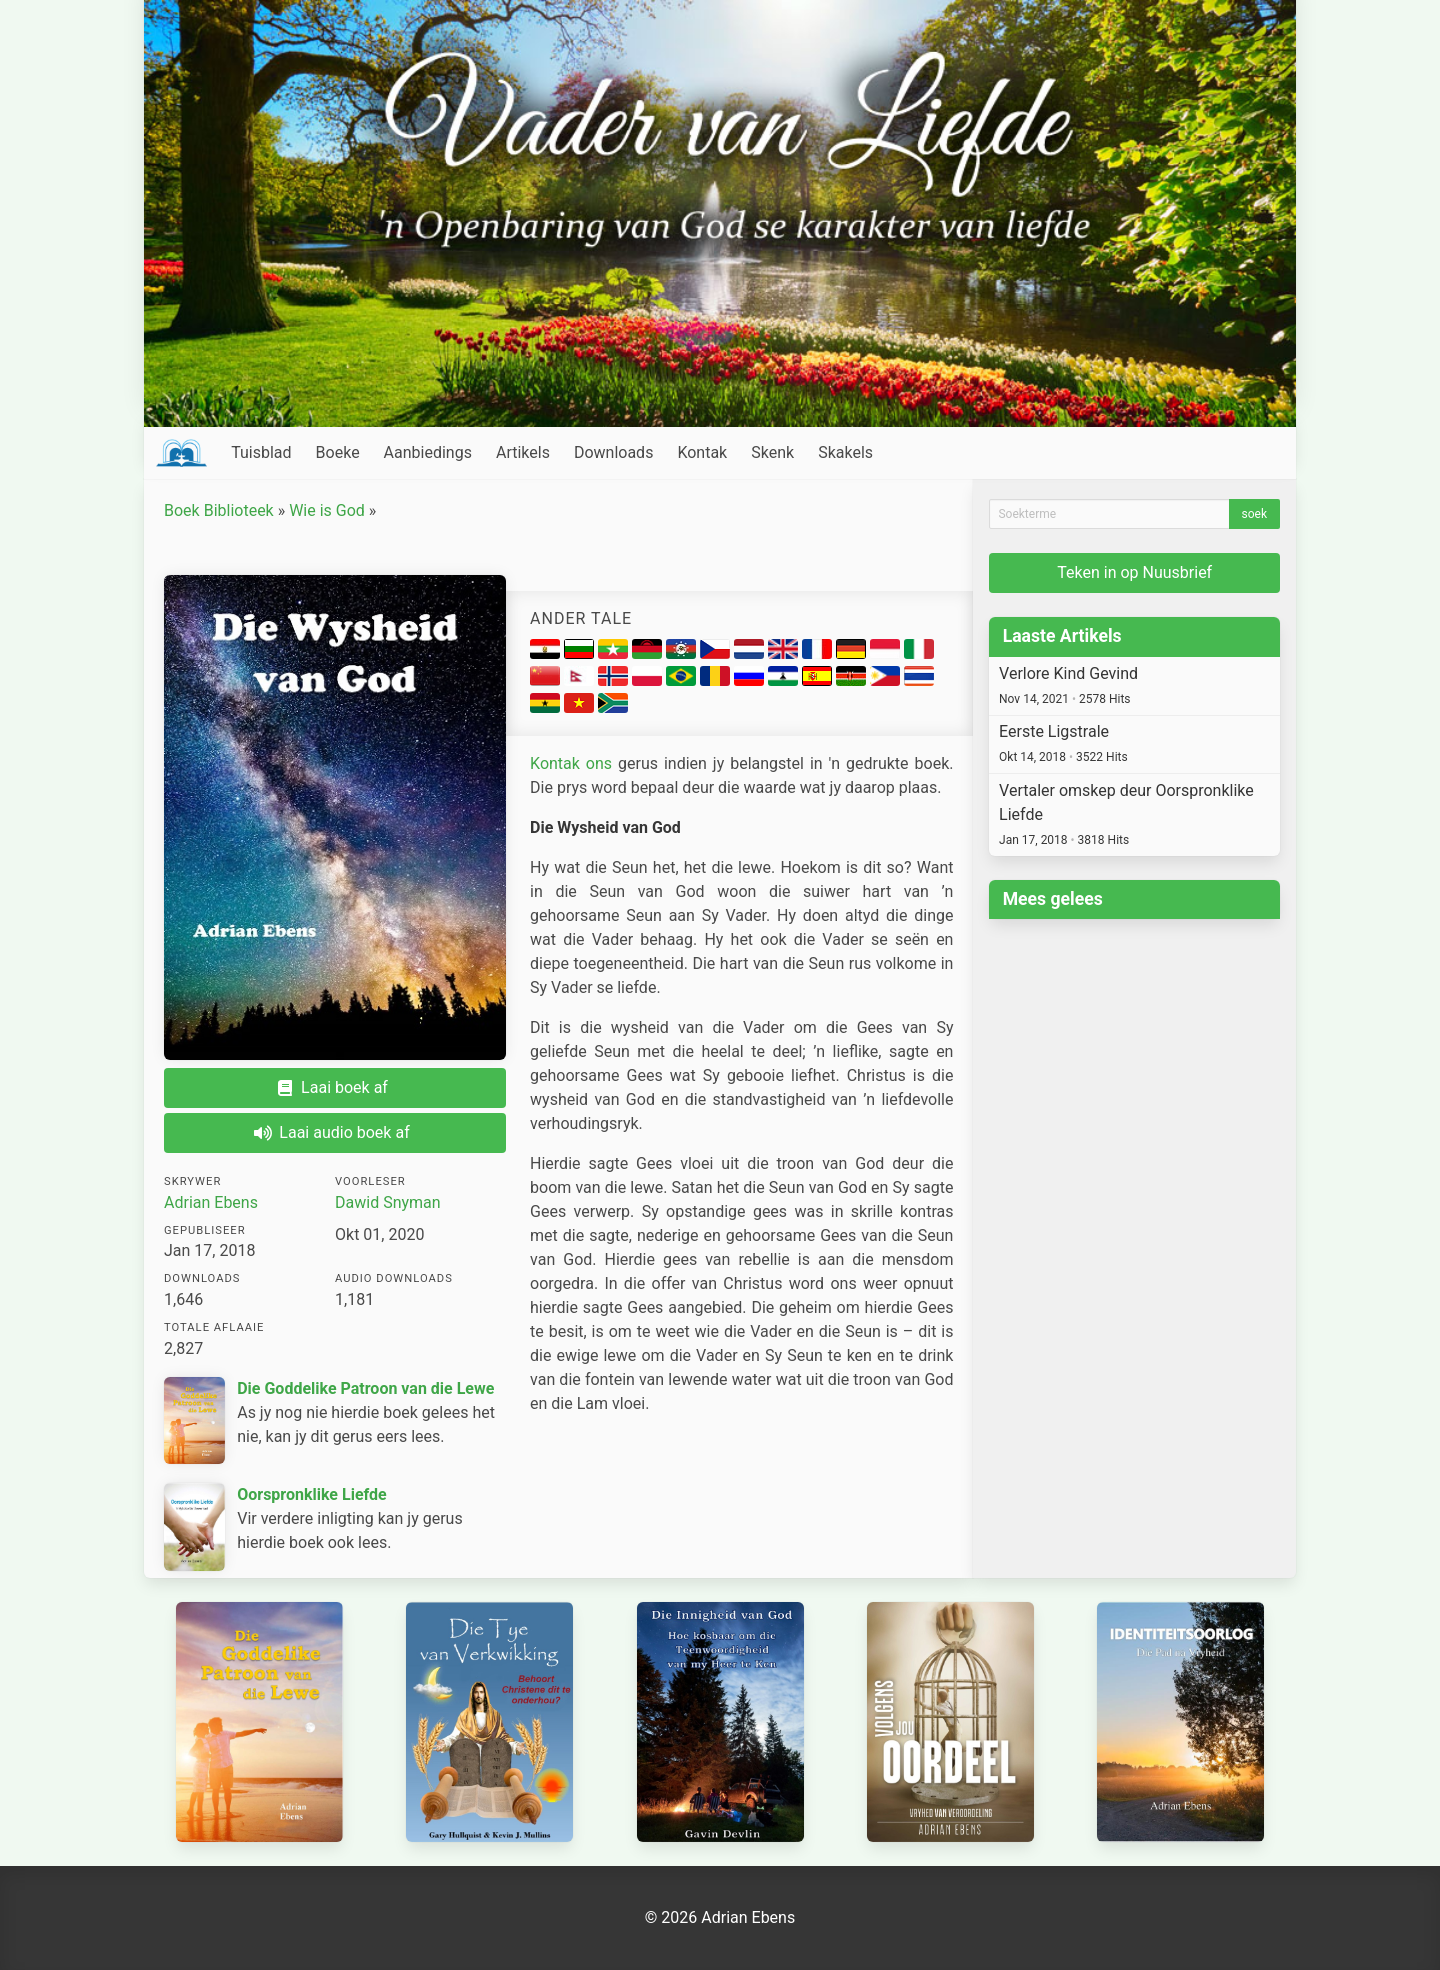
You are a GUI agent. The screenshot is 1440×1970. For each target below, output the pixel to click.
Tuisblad (261, 452)
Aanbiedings (428, 452)
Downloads (613, 452)
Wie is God (327, 510)
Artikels (523, 452)
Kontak (702, 452)
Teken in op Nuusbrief (1134, 572)
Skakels (845, 452)
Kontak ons (571, 763)
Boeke (338, 452)
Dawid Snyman (388, 1202)
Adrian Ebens (211, 1202)
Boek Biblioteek (219, 510)
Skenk (772, 452)
